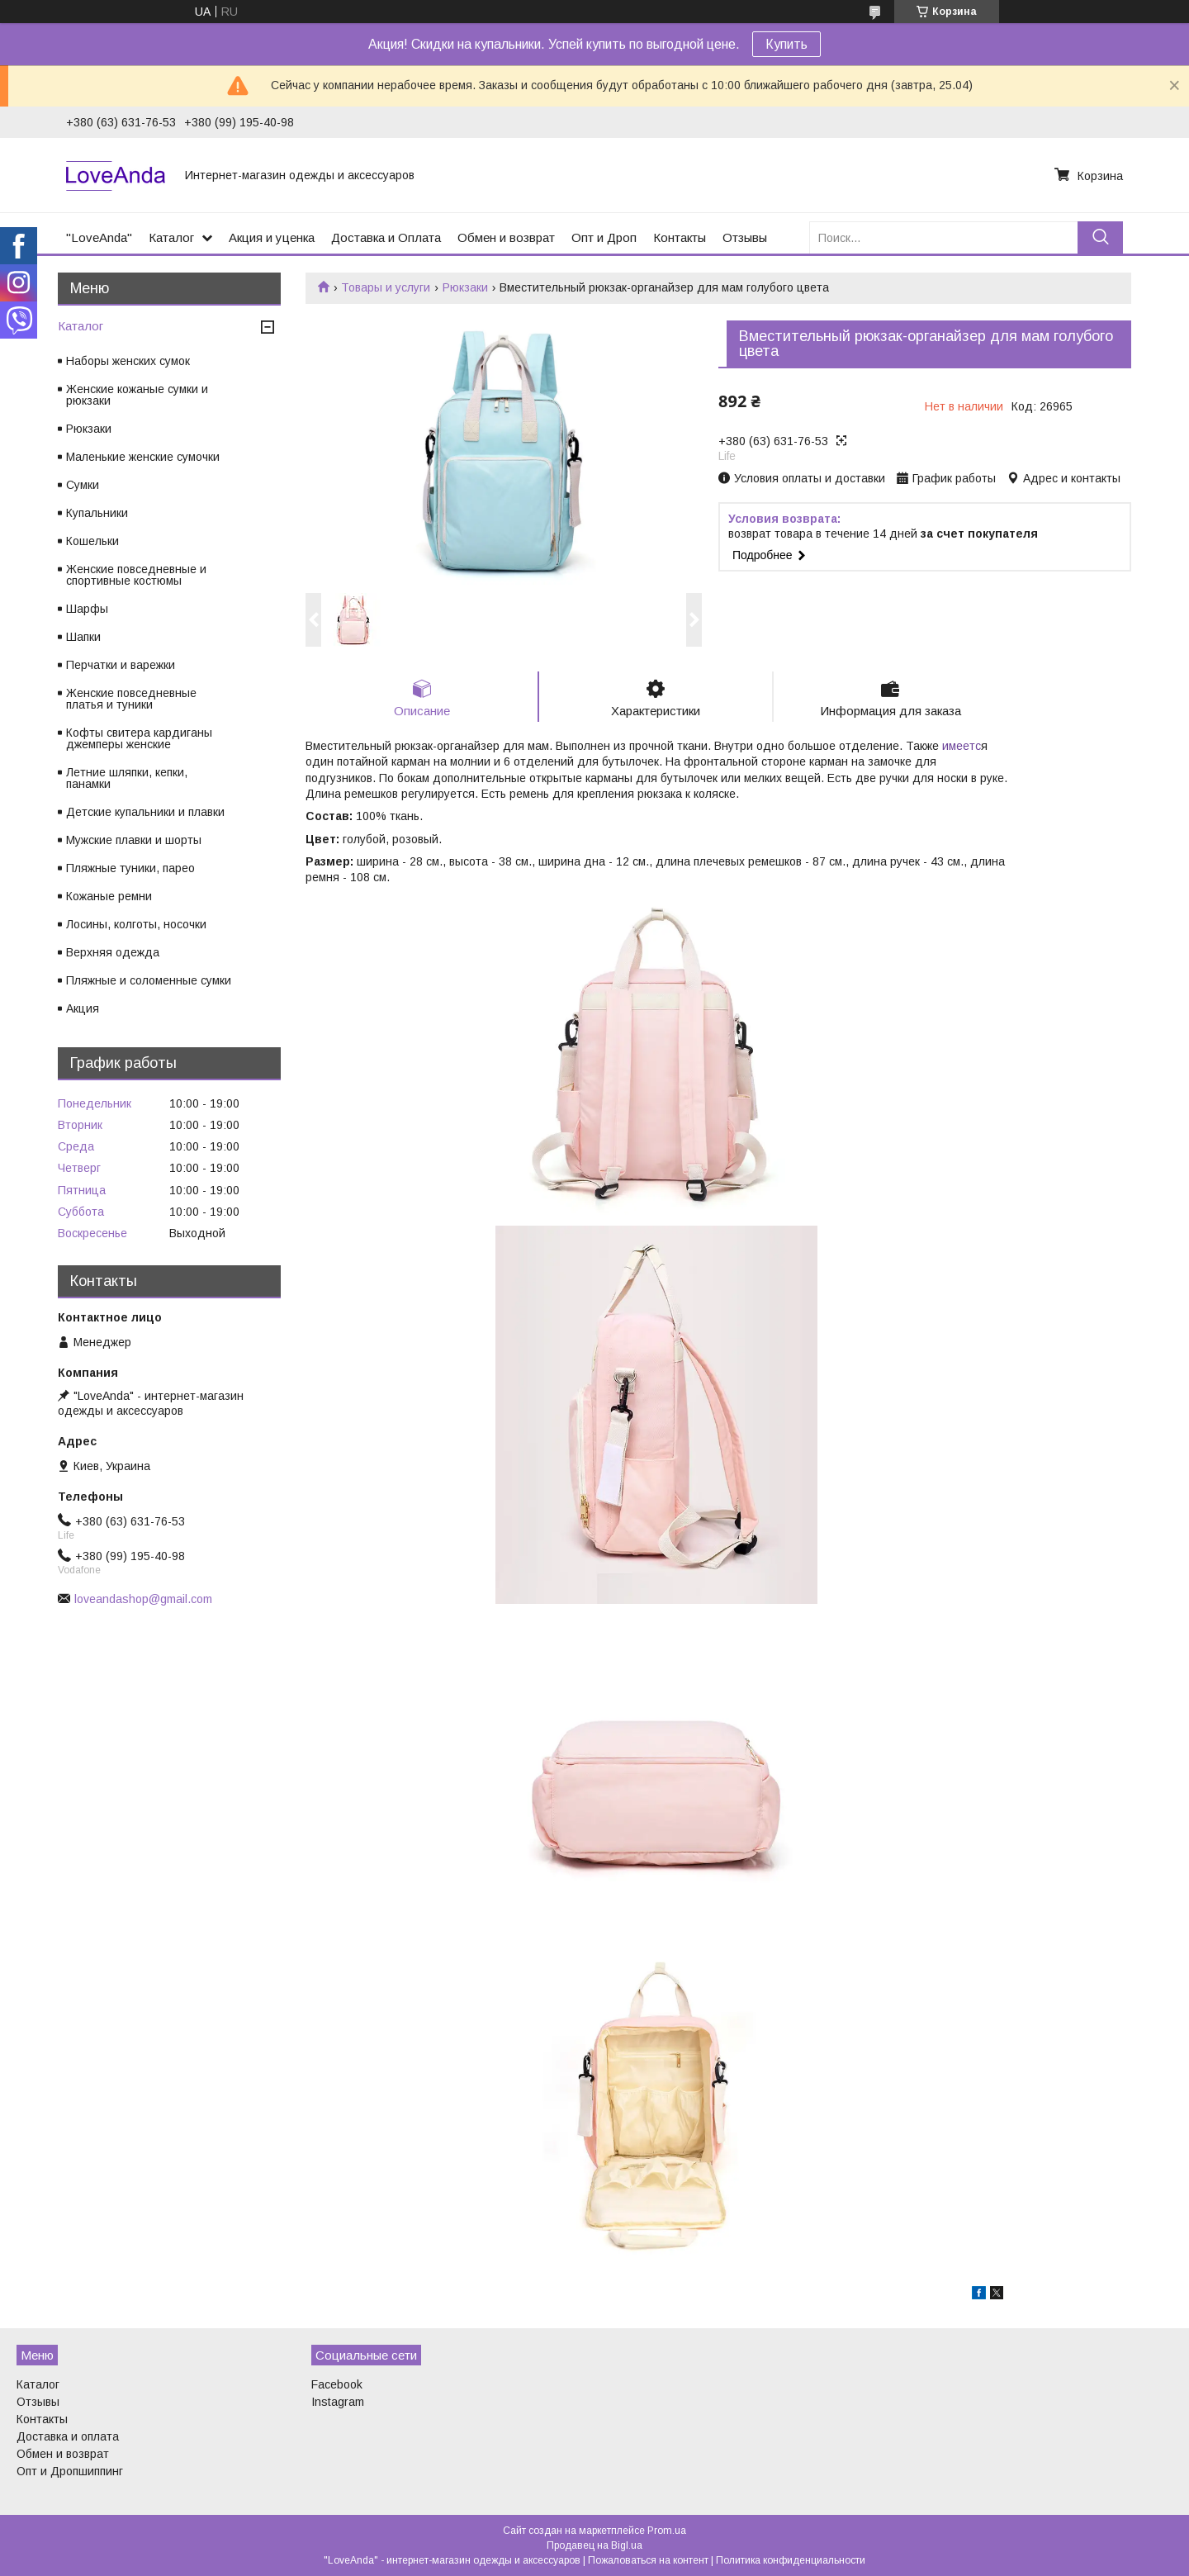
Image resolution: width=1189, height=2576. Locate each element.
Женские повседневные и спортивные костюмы (136, 574)
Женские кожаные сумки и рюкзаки (137, 394)
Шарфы (87, 608)
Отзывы (744, 237)
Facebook (336, 2384)
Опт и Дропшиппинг (70, 2471)
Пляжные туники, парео (130, 868)
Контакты (679, 237)
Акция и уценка (272, 237)
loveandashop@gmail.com (143, 1599)
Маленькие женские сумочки (143, 456)
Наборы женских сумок (128, 361)
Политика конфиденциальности (790, 2560)
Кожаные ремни (109, 896)
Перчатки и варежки (120, 664)
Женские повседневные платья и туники (131, 698)
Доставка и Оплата (386, 237)
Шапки (83, 636)
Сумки (82, 484)
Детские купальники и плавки (145, 811)
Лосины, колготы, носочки (136, 924)
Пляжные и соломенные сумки (148, 980)
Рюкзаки (465, 287)
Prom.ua (666, 2530)
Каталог (171, 237)
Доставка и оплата (68, 2436)
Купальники (97, 512)
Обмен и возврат (506, 237)
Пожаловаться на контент (648, 2560)
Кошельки (92, 541)
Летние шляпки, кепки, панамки (126, 778)
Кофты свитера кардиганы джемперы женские (139, 738)
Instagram (337, 2401)
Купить (786, 44)
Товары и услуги (385, 287)
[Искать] (1100, 237)
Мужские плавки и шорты (133, 840)
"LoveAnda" (99, 237)
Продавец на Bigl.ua (594, 2545)
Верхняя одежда (112, 952)
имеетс (961, 745)
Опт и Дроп (604, 237)
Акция (82, 1008)
